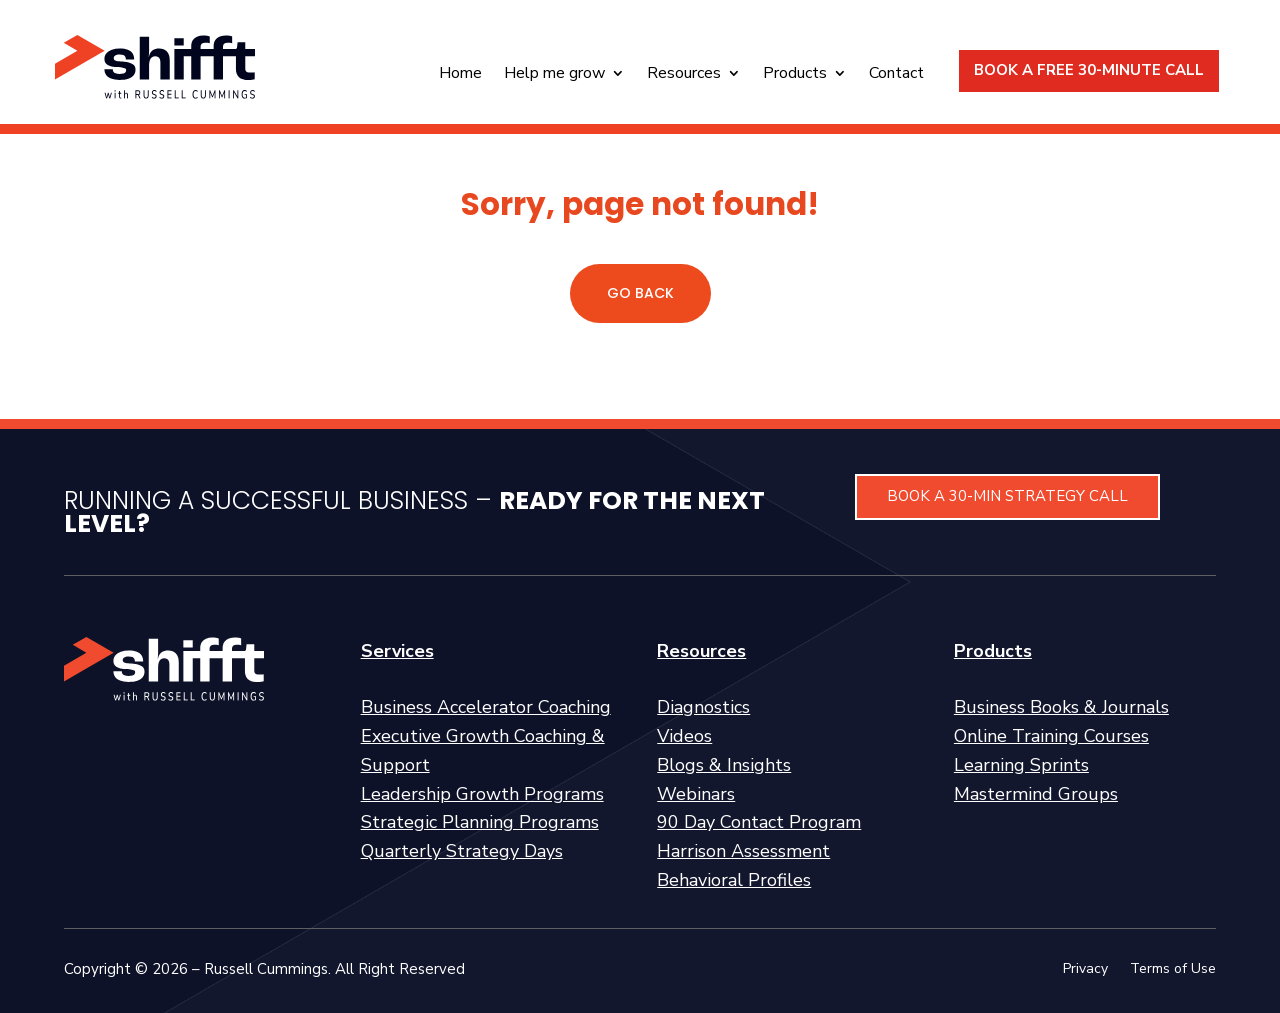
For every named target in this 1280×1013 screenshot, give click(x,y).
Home (460, 75)
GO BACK (640, 293)
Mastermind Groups (1036, 794)
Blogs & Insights (724, 765)
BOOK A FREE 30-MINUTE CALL (1089, 70)
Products (795, 75)
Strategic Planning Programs (480, 822)
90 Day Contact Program (759, 822)
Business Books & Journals (1061, 707)
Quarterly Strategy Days (462, 851)
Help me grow (554, 75)
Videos (684, 736)
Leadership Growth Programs (482, 794)
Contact (896, 75)
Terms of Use (1173, 970)
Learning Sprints (1021, 765)
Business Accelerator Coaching (486, 707)
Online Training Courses (1051, 736)
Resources (684, 75)
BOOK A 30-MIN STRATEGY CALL (1007, 496)
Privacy (1085, 970)
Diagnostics (703, 707)
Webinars (696, 794)
